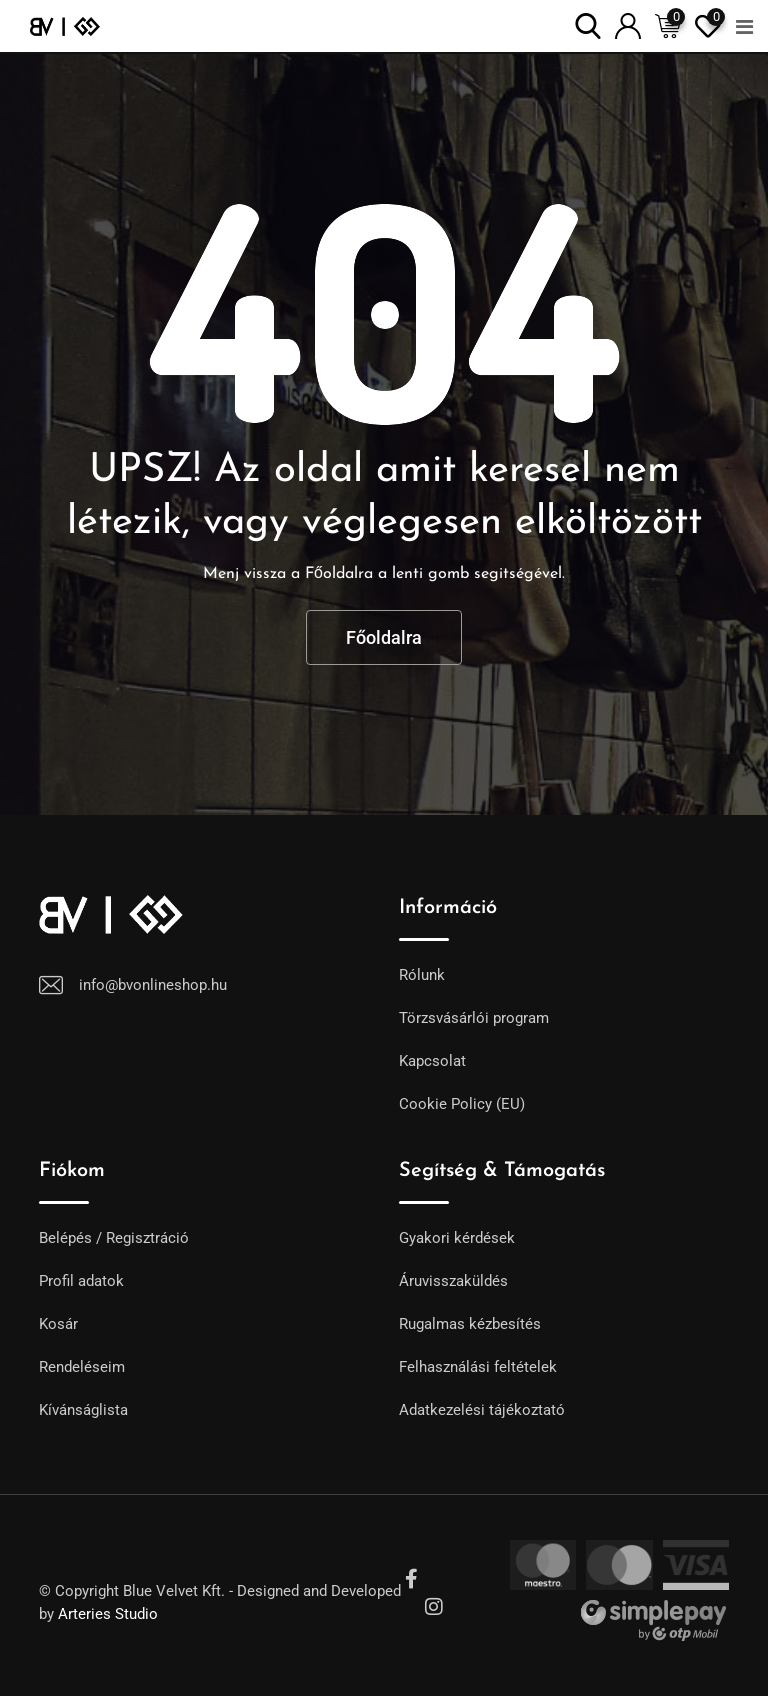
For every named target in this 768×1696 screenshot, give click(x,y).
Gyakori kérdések (457, 1238)
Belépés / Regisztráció (114, 1238)
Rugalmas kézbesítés (470, 1324)
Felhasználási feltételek (478, 1367)
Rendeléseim (82, 1367)
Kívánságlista (83, 1410)
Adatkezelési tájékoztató (482, 1410)
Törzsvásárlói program (474, 1018)
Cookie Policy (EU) (462, 1104)
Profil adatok (81, 1281)
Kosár (58, 1324)
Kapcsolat (432, 1061)
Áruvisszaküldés (453, 1281)
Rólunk (422, 975)
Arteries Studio (108, 1614)
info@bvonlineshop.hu (153, 985)
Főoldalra (384, 637)
